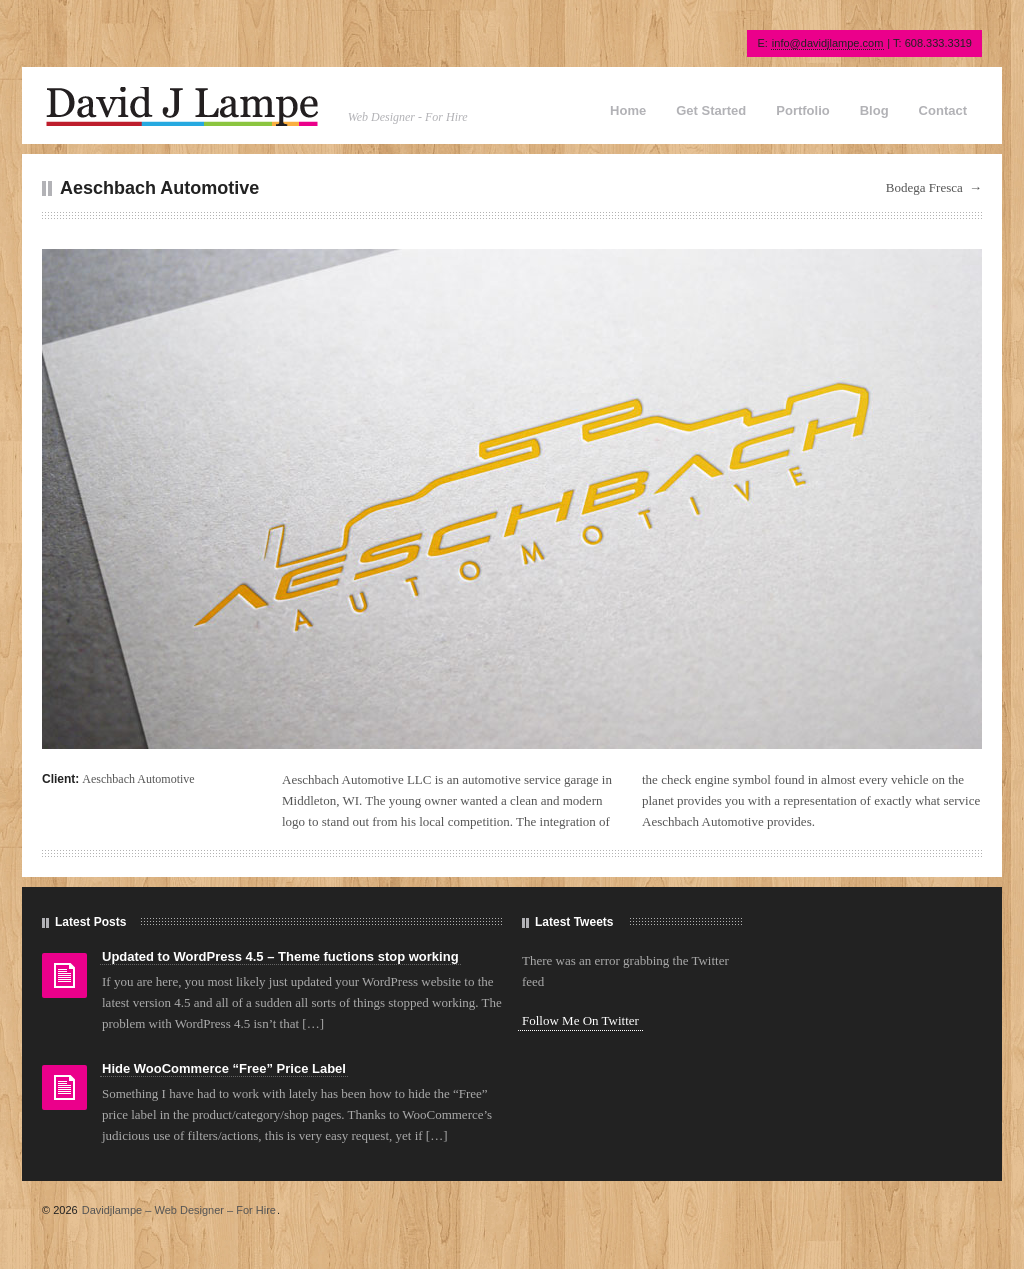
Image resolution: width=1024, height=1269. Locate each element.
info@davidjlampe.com (827, 43)
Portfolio (802, 110)
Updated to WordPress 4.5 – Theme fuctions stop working (280, 956)
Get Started (711, 110)
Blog (874, 110)
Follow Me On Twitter (580, 1020)
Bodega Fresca (924, 187)
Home (628, 110)
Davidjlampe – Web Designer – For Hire (179, 1210)
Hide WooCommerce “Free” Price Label (224, 1068)
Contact (943, 110)
